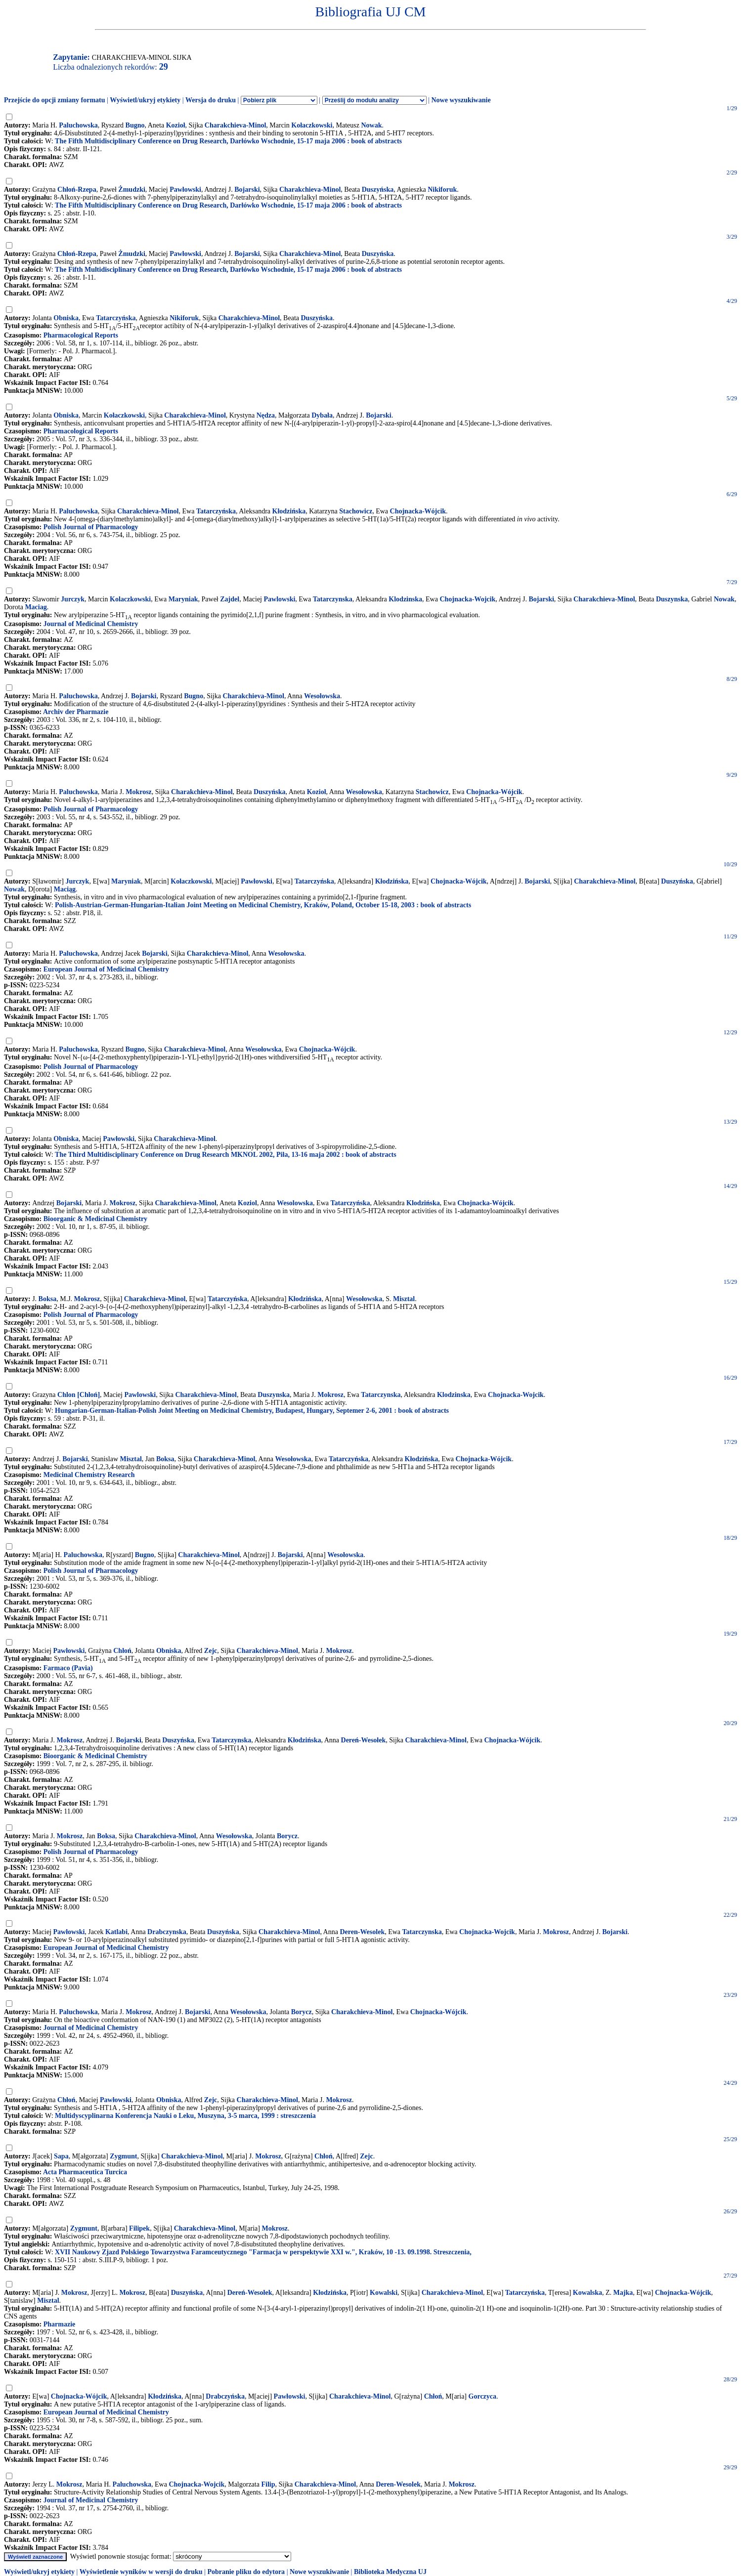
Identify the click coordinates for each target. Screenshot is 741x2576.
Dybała (322, 415)
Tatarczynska (332, 599)
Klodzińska (423, 1203)
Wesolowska (295, 1203)
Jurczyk (73, 599)
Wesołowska (322, 696)
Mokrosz (139, 792)
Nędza (266, 415)
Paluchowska (78, 125)
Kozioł (175, 125)
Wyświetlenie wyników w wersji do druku (141, 2572)
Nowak (371, 125)
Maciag (35, 607)
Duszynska (672, 599)
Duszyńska (378, 189)
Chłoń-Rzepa (76, 189)
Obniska (66, 318)
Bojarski (247, 189)
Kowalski (383, 2292)
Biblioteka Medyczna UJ (390, 2572)
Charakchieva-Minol (235, 125)
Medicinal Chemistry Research (89, 1474)
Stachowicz (355, 511)
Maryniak (183, 599)
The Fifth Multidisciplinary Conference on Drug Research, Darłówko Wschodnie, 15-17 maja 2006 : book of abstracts (228, 141)
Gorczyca (483, 2396)
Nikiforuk (442, 189)
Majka (623, 2292)
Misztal (404, 1299)
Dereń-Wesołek (363, 1740)
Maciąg (65, 889)
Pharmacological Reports (81, 335)
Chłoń (122, 1650)
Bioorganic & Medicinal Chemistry (95, 1219)
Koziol (247, 1203)
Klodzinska (405, 599)
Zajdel (229, 599)
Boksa (48, 1299)
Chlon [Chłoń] (78, 1394)
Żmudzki (131, 189)
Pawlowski (280, 599)
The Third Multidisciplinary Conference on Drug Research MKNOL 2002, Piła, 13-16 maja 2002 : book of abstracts (225, 1154)
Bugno (135, 125)
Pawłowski (185, 189)
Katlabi (116, 1932)
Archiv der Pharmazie (75, 712)
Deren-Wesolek (362, 1932)
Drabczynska (166, 1932)
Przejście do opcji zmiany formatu (54, 100)
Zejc (210, 1650)
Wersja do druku (210, 100)
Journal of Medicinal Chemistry (91, 624)
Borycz (287, 1836)
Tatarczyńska (115, 318)
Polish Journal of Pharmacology (91, 527)
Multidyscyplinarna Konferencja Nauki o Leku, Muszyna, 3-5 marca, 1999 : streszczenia (185, 2115)
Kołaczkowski (311, 125)
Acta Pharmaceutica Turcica (85, 2172)
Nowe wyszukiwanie (460, 100)
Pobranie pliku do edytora (246, 2572)
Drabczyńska (225, 2396)
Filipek (139, 2228)
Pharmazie (60, 2324)
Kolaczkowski (130, 599)
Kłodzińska (289, 511)
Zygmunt (123, 2156)
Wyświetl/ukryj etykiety (145, 100)
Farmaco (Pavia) (68, 1668)
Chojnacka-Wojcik (467, 599)
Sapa (61, 2156)
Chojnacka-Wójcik (418, 511)
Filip (268, 2484)
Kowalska (587, 2292)
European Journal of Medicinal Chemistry (106, 969)
